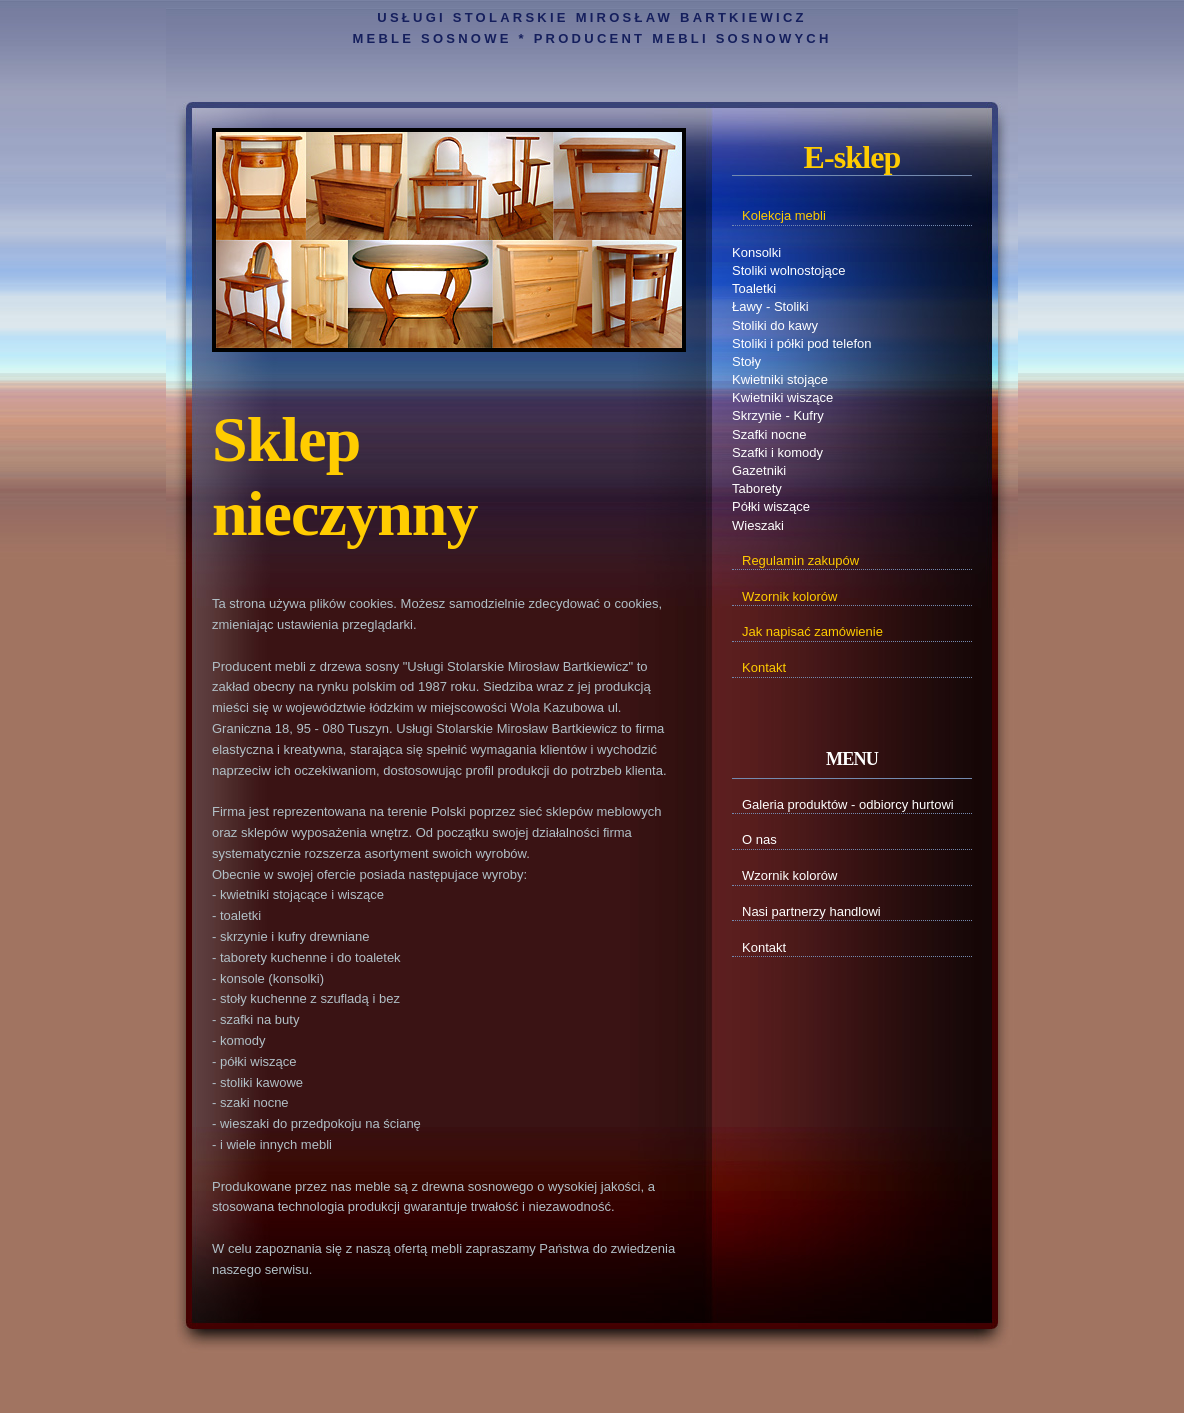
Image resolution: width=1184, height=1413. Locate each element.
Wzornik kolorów (789, 875)
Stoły (746, 361)
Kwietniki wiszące (782, 397)
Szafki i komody (777, 452)
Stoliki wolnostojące (788, 270)
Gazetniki (759, 470)
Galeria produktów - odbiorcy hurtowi (848, 804)
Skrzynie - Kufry (778, 415)
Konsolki (756, 252)
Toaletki (754, 288)
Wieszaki (758, 525)
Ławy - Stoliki (770, 306)
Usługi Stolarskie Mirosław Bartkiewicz (591, 17)
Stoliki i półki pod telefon (801, 343)
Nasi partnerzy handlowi (811, 911)
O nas (759, 839)
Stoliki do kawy (775, 325)
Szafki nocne (769, 434)
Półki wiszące (771, 506)
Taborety (757, 488)
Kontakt (764, 947)
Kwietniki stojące (780, 379)
